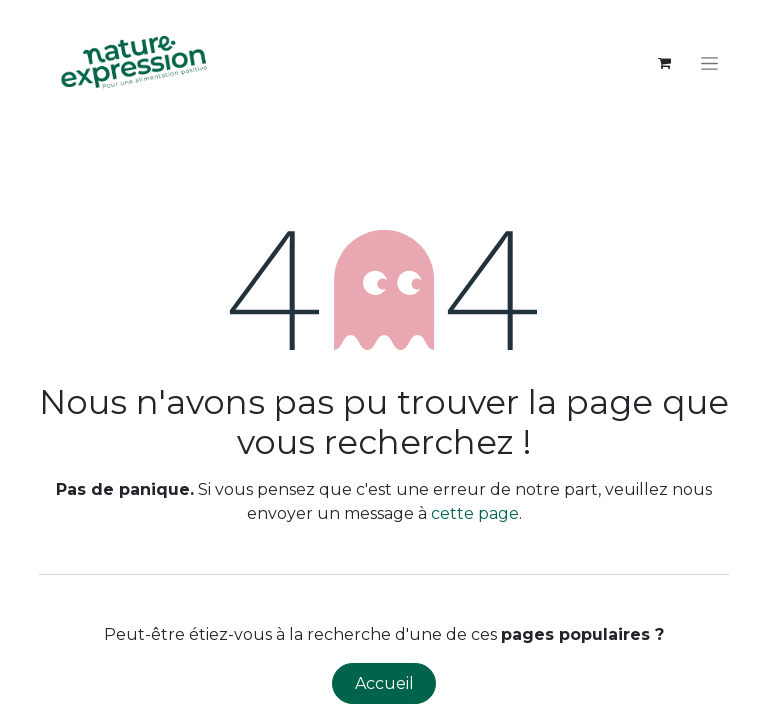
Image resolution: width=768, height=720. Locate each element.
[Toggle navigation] (709, 63)
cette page (475, 513)
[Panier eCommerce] (664, 63)
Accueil (384, 683)
